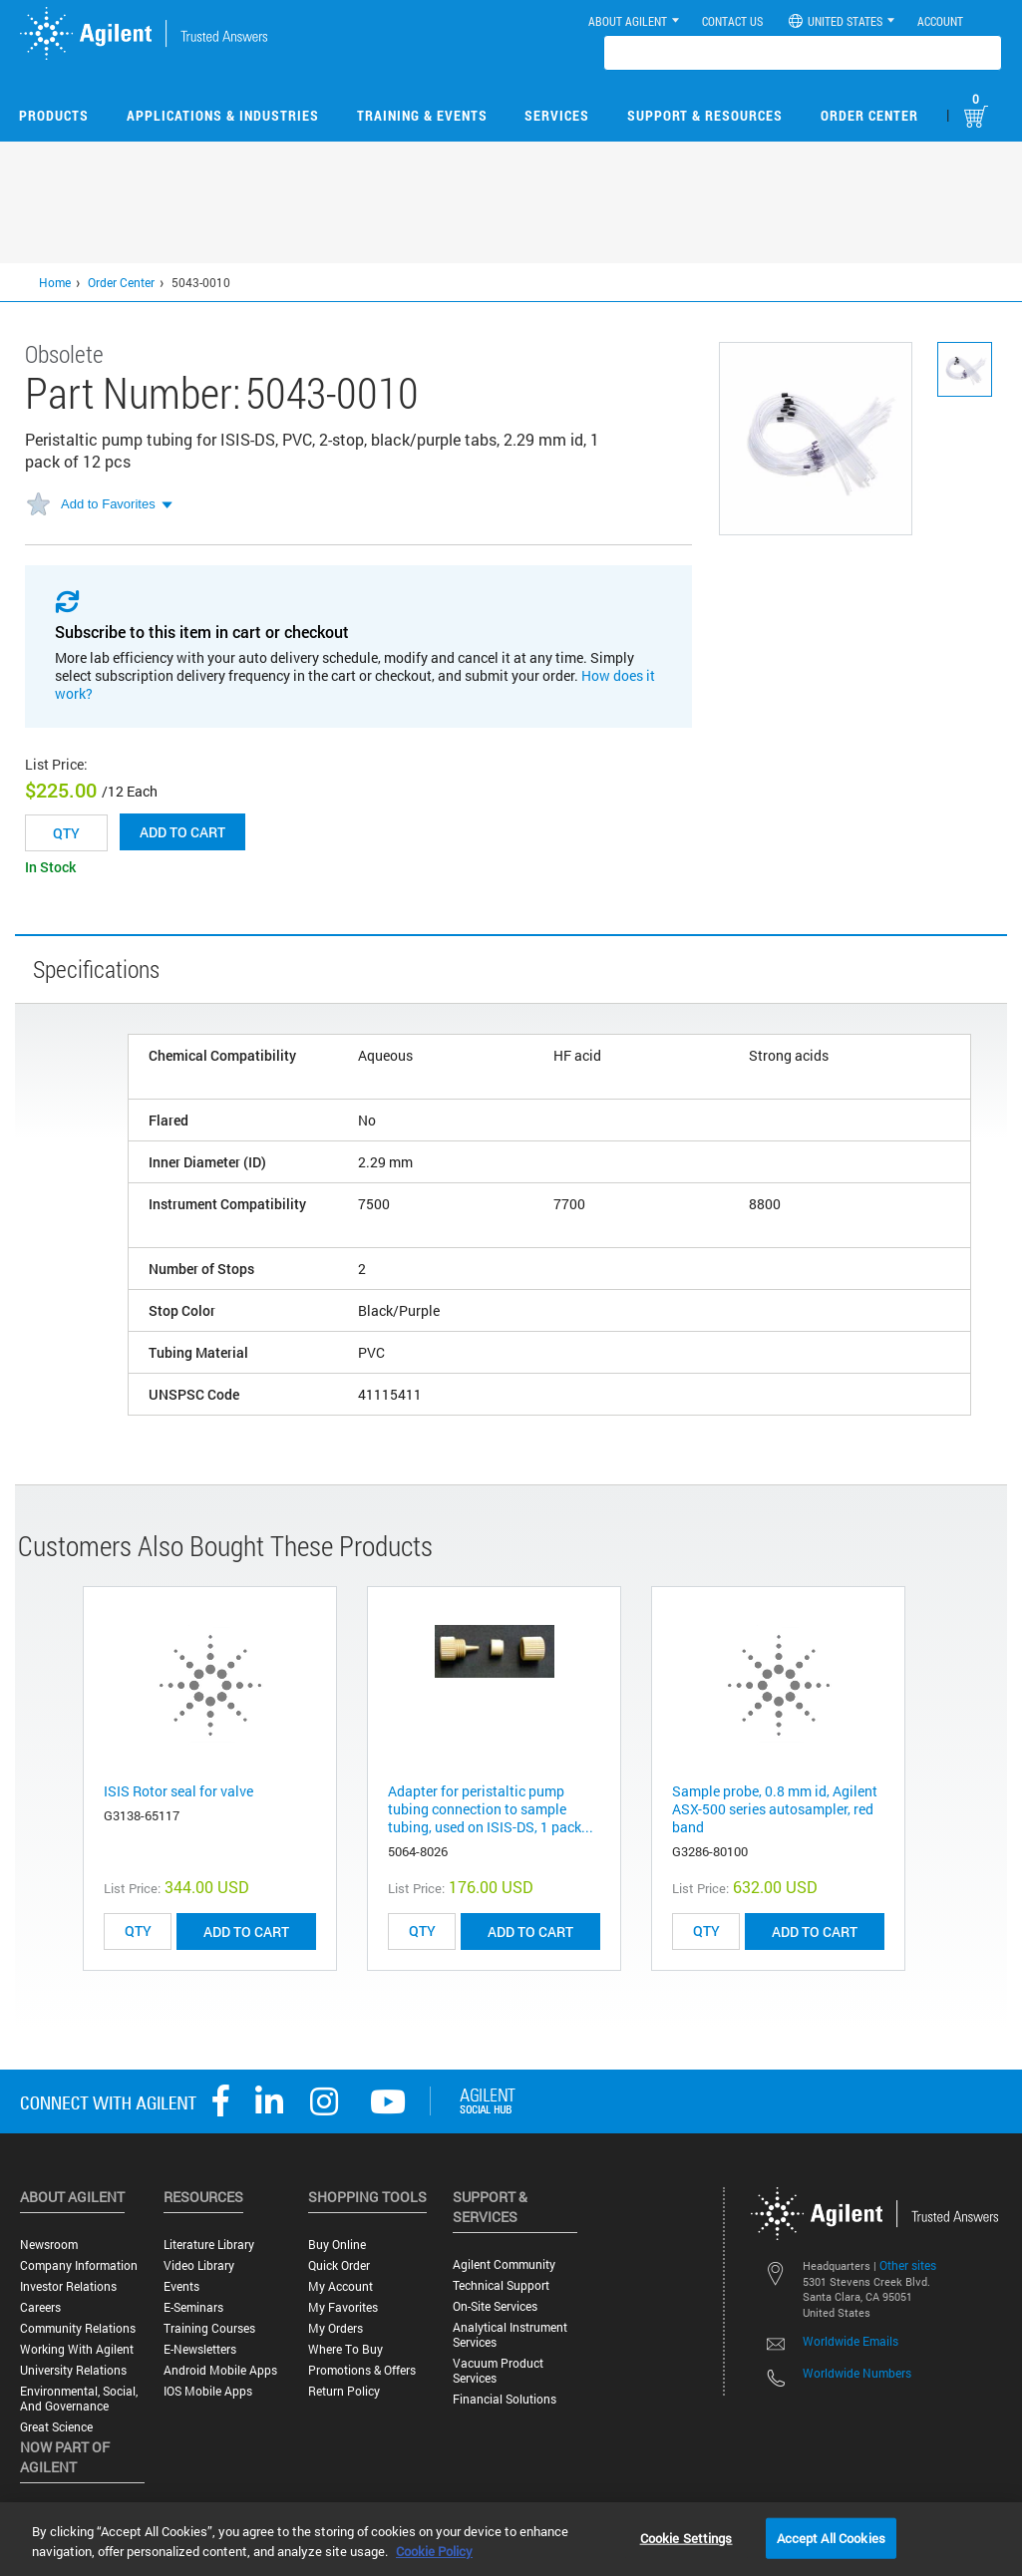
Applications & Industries (223, 115)
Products (54, 115)
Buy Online (337, 2244)
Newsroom (49, 2244)
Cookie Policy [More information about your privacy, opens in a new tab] (434, 2551)
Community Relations (78, 2328)
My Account (340, 2286)
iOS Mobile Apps (208, 2391)
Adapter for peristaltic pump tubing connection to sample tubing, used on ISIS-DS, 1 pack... (490, 1808)
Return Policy (344, 2391)
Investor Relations (68, 2286)
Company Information (79, 2265)
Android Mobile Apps (220, 2370)
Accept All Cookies (831, 2537)
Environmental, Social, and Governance (79, 2399)
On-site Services (495, 2306)
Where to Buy (345, 2349)
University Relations (73, 2370)
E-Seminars (193, 2307)
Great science (56, 2426)
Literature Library (209, 2244)
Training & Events (422, 115)
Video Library (199, 2265)
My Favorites (343, 2307)
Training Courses (209, 2328)
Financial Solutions (504, 2399)
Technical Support (501, 2285)
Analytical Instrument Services (510, 2335)
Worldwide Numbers (857, 2373)
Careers (40, 2307)
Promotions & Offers (362, 2370)
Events (181, 2286)
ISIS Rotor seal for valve (178, 1790)
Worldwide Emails (850, 2341)
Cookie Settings (686, 2537)
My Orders (335, 2328)
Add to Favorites (108, 503)
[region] (511, 2539)
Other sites (907, 2265)
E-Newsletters (200, 2349)
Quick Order (339, 2265)
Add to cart (182, 831)
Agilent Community (504, 2264)
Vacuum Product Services (498, 2371)
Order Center (869, 115)
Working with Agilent (77, 2349)
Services (556, 115)
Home (55, 282)
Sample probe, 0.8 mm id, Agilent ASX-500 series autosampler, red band (774, 1808)
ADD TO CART (246, 1931)
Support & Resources (705, 115)
